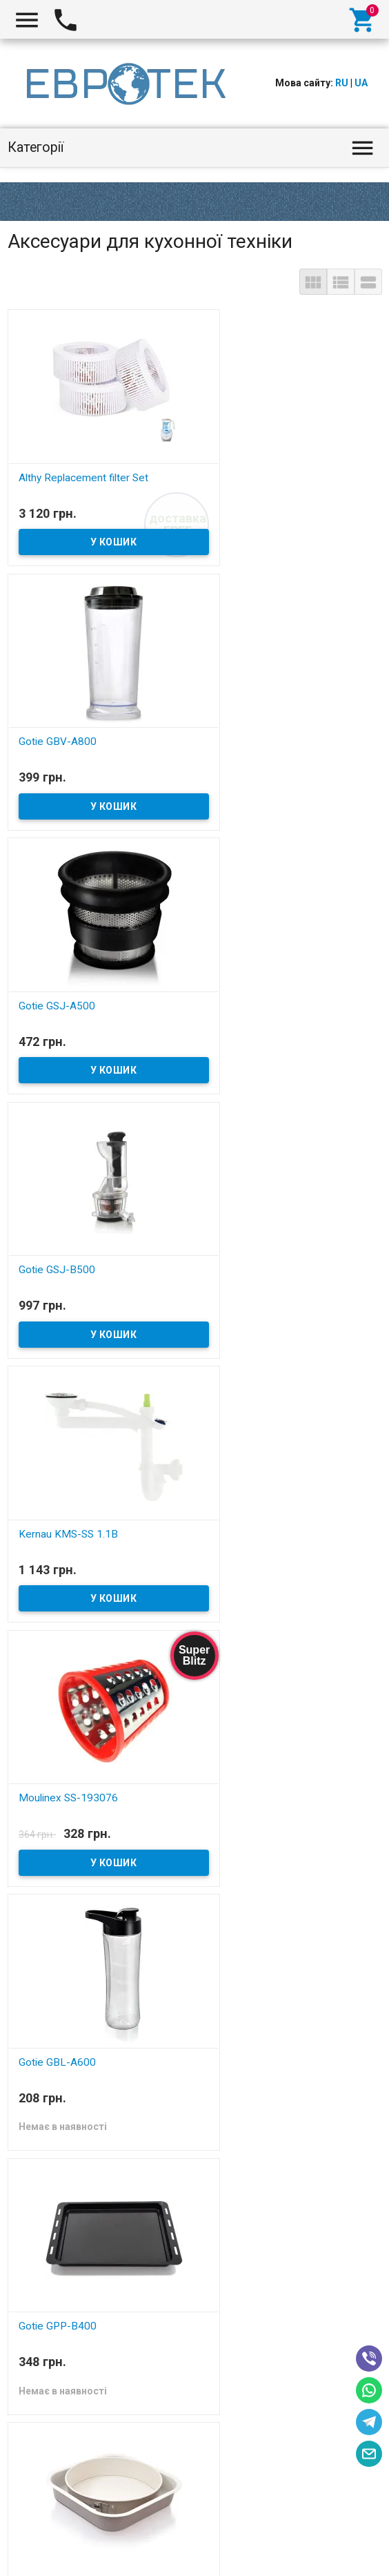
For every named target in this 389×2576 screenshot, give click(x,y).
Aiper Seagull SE (36, 2568)
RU (341, 82)
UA (361, 82)
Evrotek (34, 2535)
